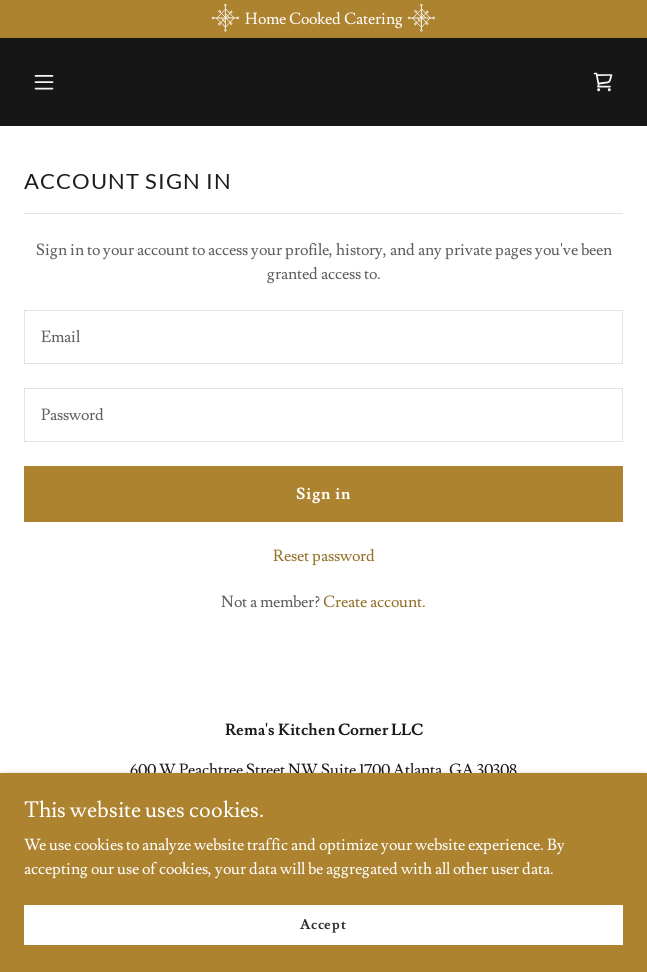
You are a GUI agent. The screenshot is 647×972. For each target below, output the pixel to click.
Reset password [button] (324, 556)
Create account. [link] (374, 602)
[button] (92, 82)
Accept (323, 924)
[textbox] (323, 337)
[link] (603, 82)
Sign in (323, 494)
